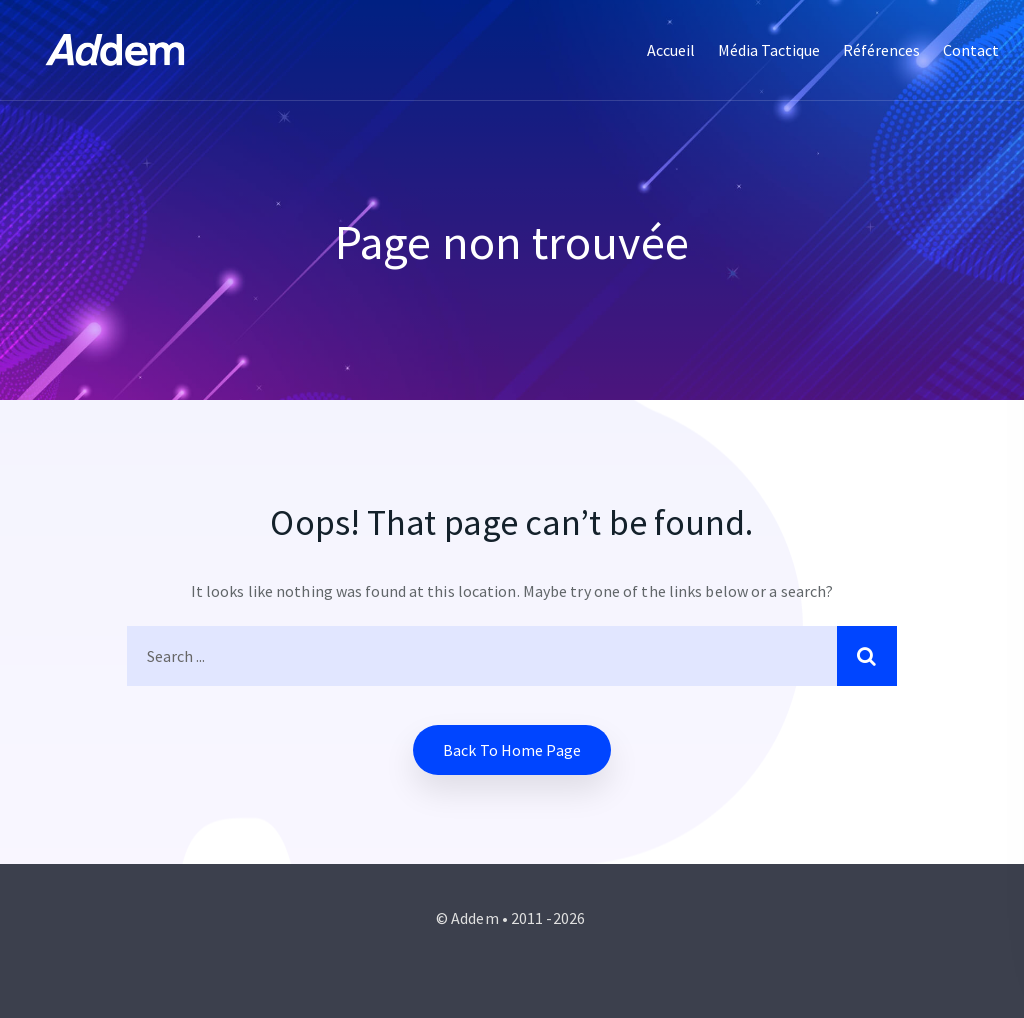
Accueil (671, 50)
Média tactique (769, 50)
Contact (971, 50)
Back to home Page (512, 750)
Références (881, 50)
